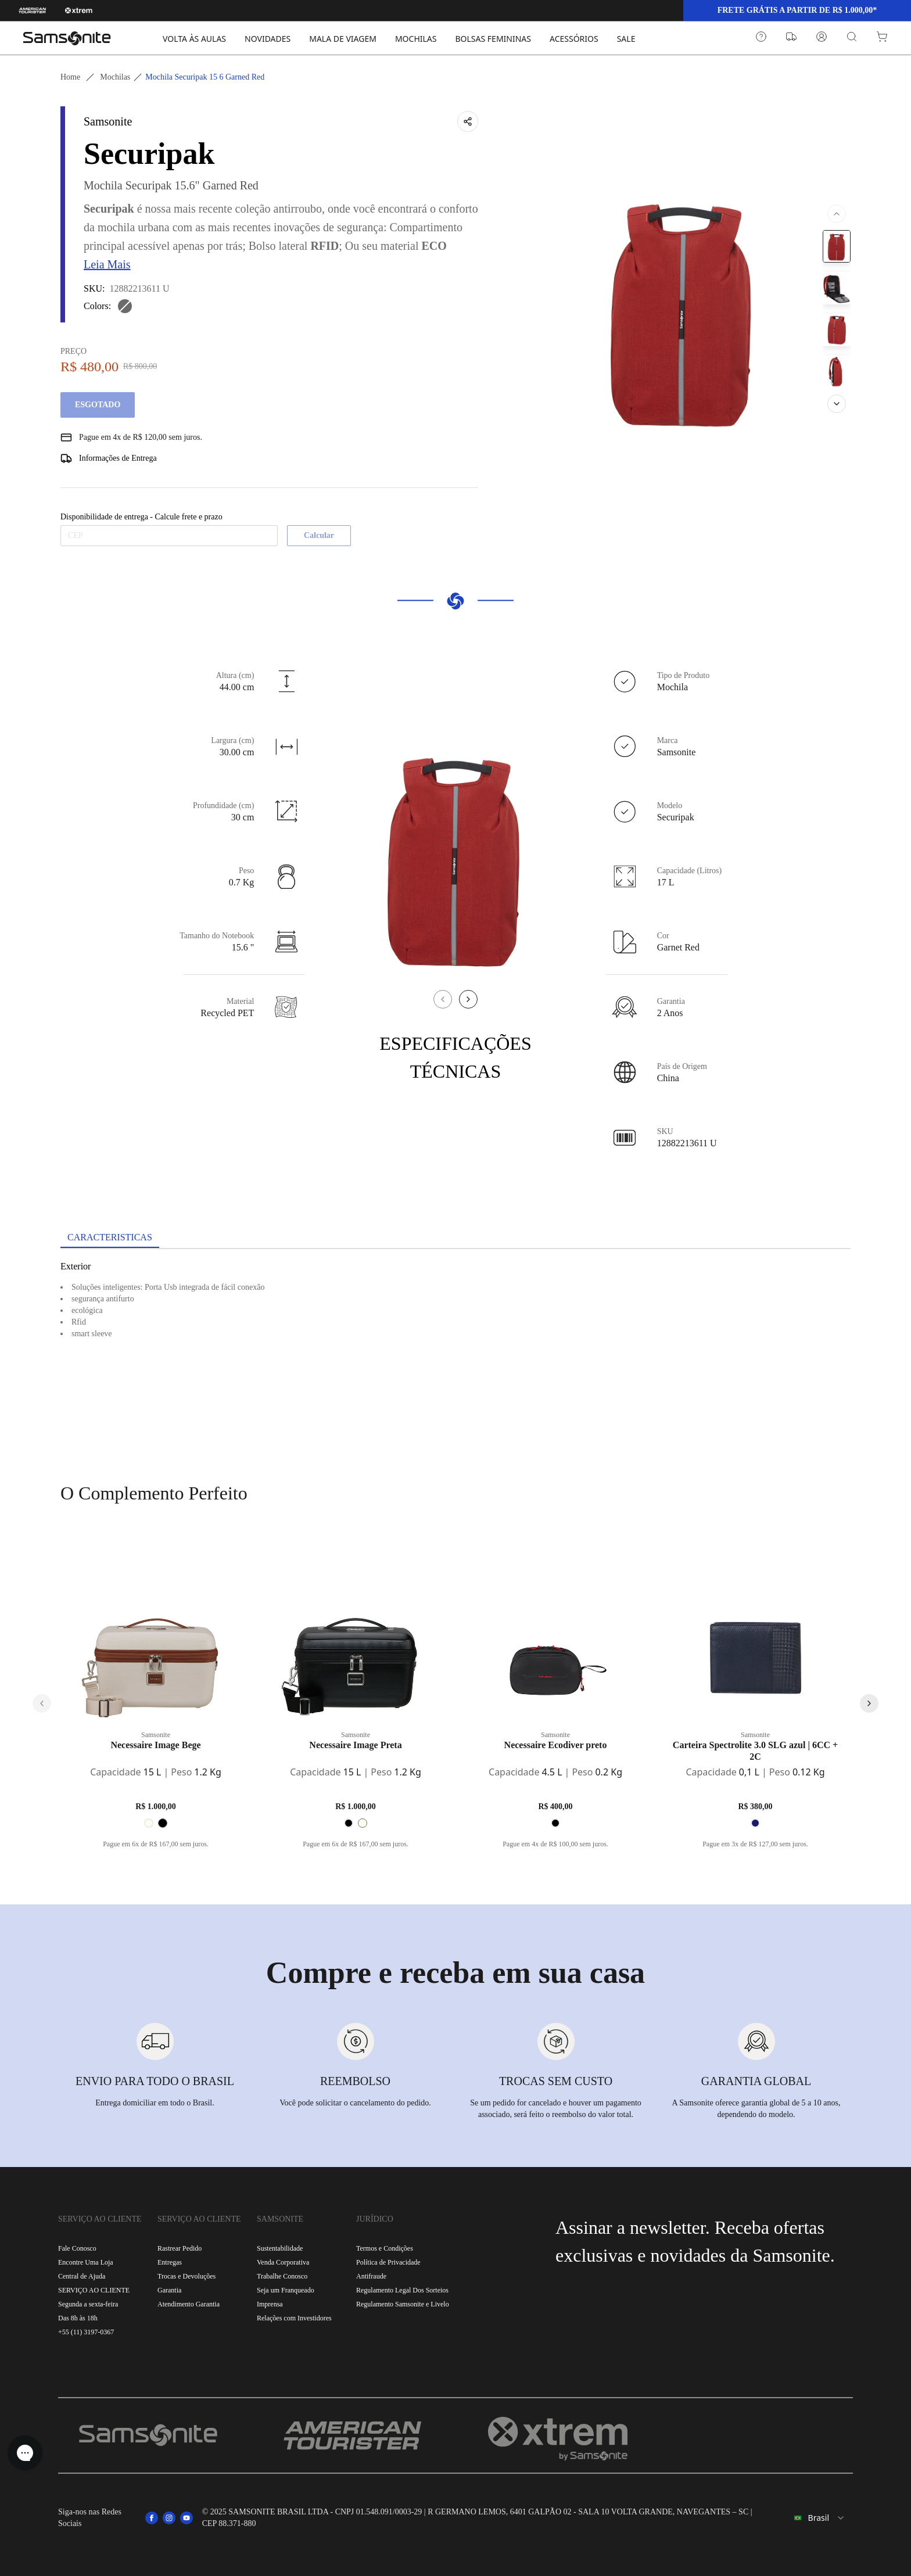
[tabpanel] (455, 1354)
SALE (626, 38)
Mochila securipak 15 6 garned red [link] (204, 77)
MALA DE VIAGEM (342, 38)
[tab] (109, 1238)
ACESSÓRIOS (574, 38)
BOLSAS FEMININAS (493, 38)
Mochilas (115, 77)
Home (70, 77)
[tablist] (455, 1238)
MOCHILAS (416, 38)
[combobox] (813, 2518)
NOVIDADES (267, 38)
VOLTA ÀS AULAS (194, 38)
